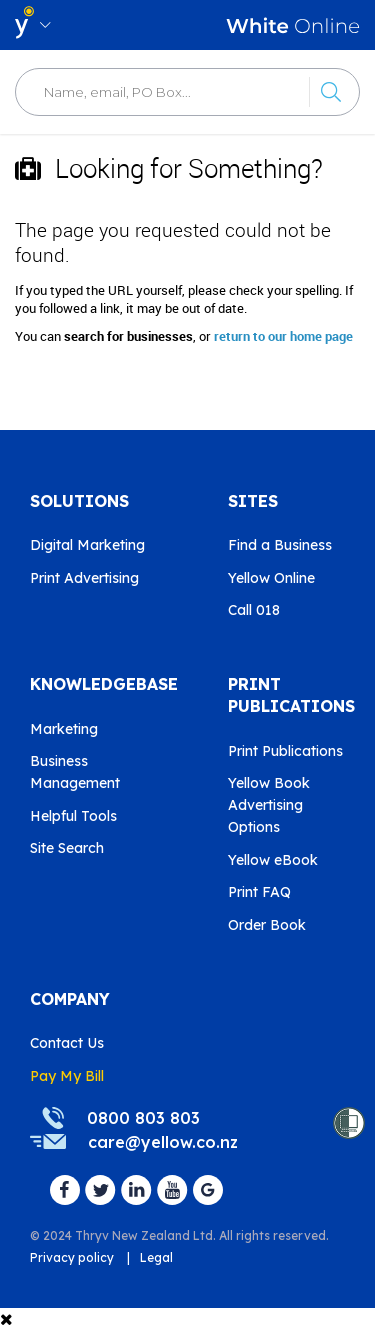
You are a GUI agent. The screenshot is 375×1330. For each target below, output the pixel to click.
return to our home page (283, 336)
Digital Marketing (87, 545)
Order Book (267, 925)
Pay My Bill (67, 1076)
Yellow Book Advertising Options (269, 805)
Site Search (67, 848)
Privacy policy (72, 1257)
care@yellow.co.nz (163, 1142)
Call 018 (254, 610)
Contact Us (67, 1043)
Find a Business (280, 545)
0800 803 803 (143, 1118)
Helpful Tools (73, 816)
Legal (156, 1257)
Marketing (64, 729)
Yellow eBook (273, 860)
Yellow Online (271, 578)
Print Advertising (84, 578)
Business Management (75, 772)
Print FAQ (259, 892)
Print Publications (285, 751)
